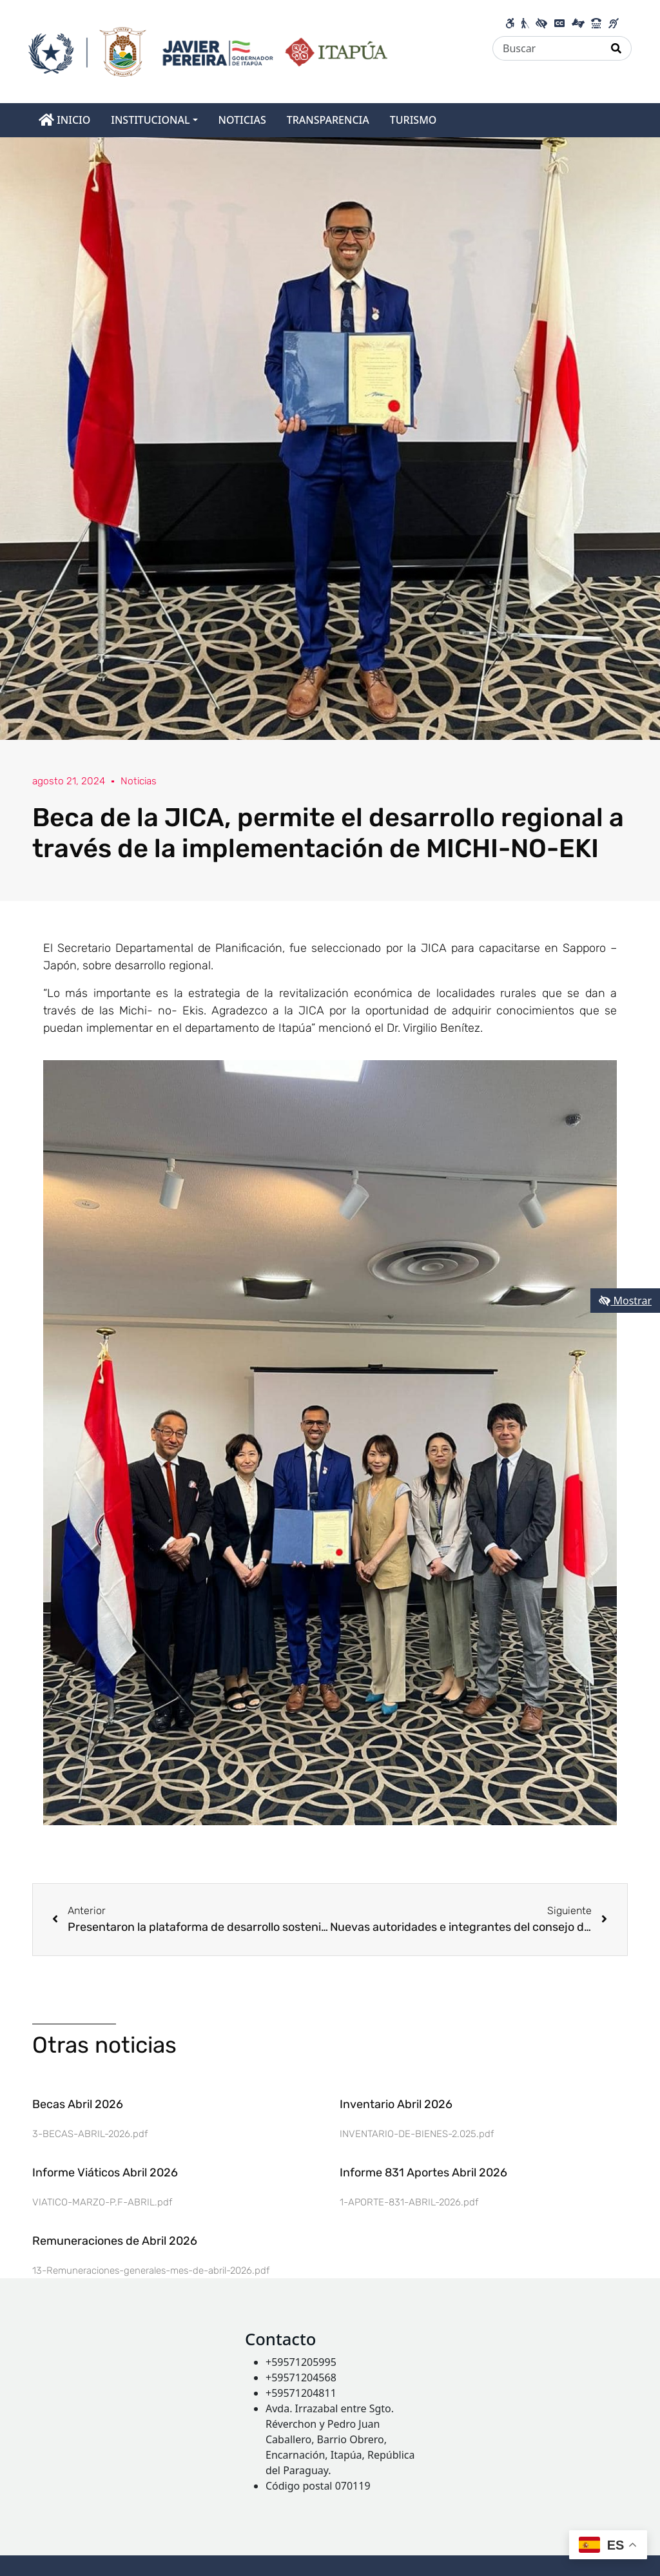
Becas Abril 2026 (77, 2104)
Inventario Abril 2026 (396, 2104)
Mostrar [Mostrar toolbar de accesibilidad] (625, 1300)
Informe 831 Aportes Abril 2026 (423, 2172)
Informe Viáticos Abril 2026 (105, 2172)
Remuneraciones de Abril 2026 (114, 2241)
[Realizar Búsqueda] (616, 48)
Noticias (141, 781)
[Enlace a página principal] (207, 50)
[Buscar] (547, 48)
